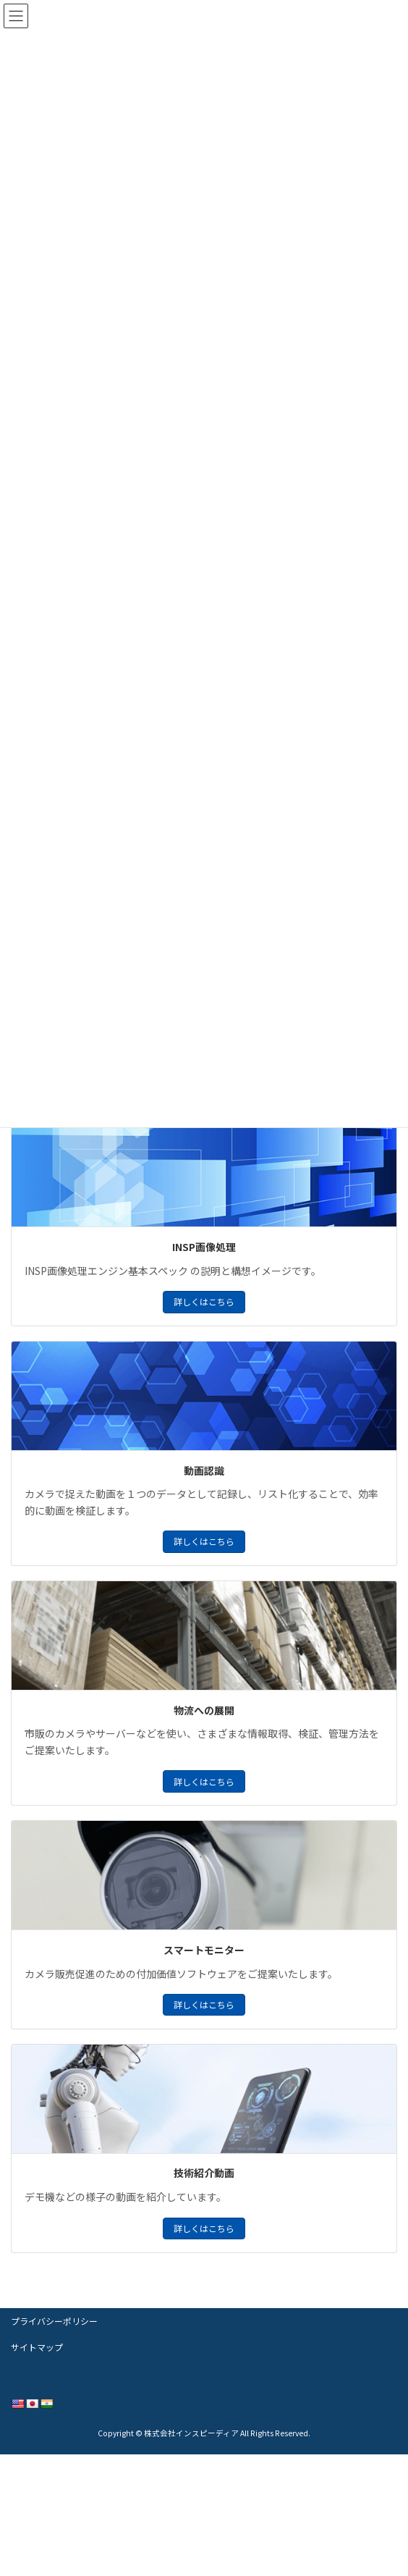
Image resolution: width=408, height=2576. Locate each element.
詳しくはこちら (204, 1301)
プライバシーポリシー (54, 2321)
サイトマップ (37, 2347)
